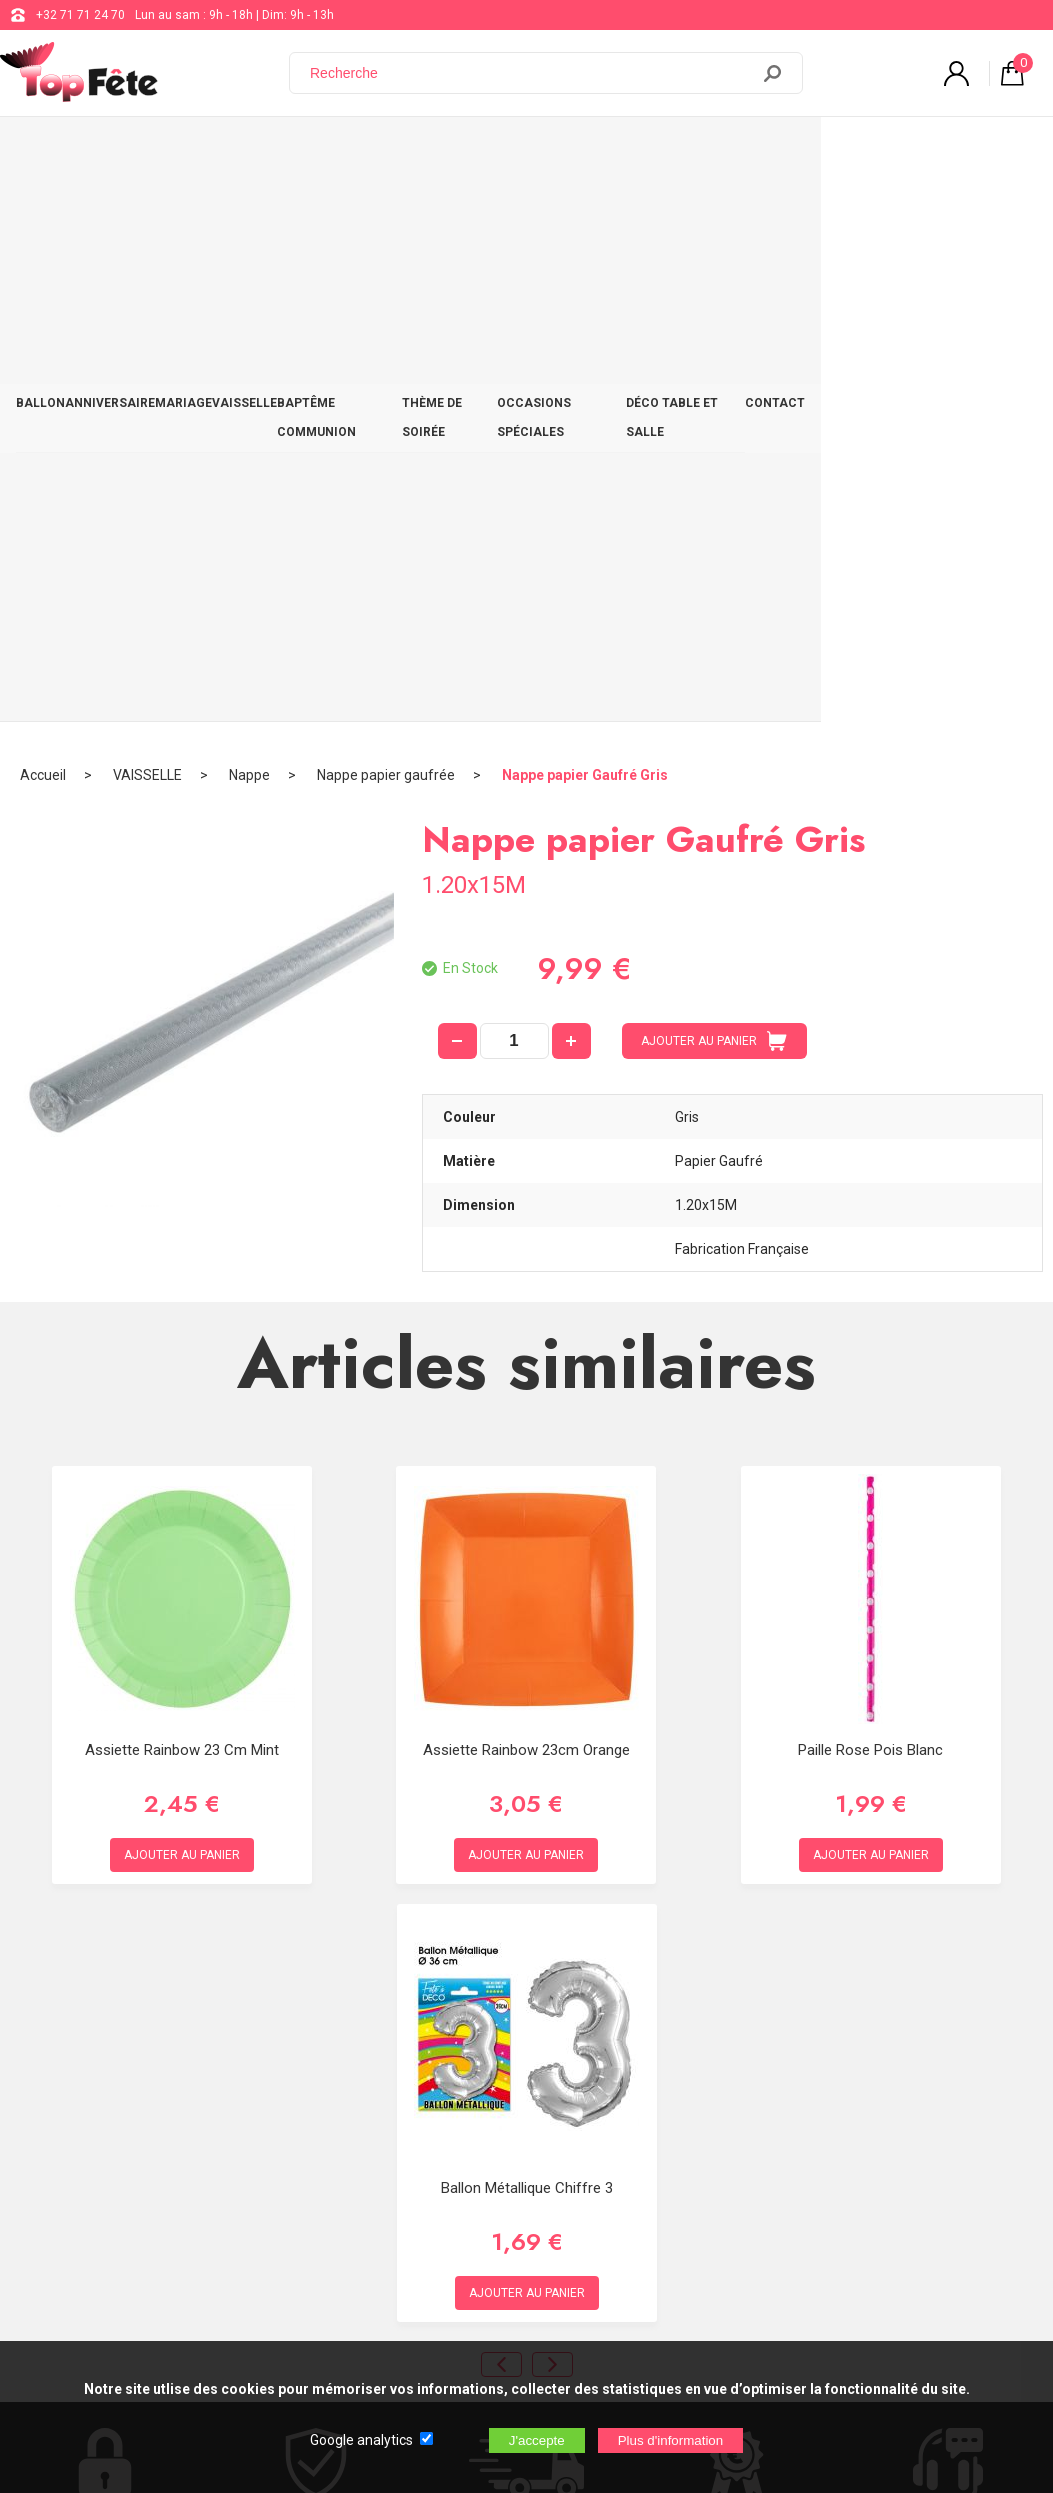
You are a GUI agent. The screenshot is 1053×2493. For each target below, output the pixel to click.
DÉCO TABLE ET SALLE (880, 152)
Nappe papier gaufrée (386, 215)
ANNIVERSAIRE (139, 152)
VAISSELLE (313, 152)
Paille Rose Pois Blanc (870, 1190)
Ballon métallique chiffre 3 (527, 1628)
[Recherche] (531, 73)
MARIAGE (232, 152)
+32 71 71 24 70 (80, 15)
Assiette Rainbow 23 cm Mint (182, 1190)
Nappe (249, 215)
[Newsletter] (331, 2326)
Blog (524, 2146)
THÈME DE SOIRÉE (578, 152)
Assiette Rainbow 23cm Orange (526, 1190)
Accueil (43, 215)
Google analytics (361, 2440)
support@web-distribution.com (597, 2096)
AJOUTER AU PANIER (714, 481)
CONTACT (997, 152)
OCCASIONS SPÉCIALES (723, 152)
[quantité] (514, 481)
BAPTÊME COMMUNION (435, 152)
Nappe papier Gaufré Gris (585, 215)
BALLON (50, 152)
